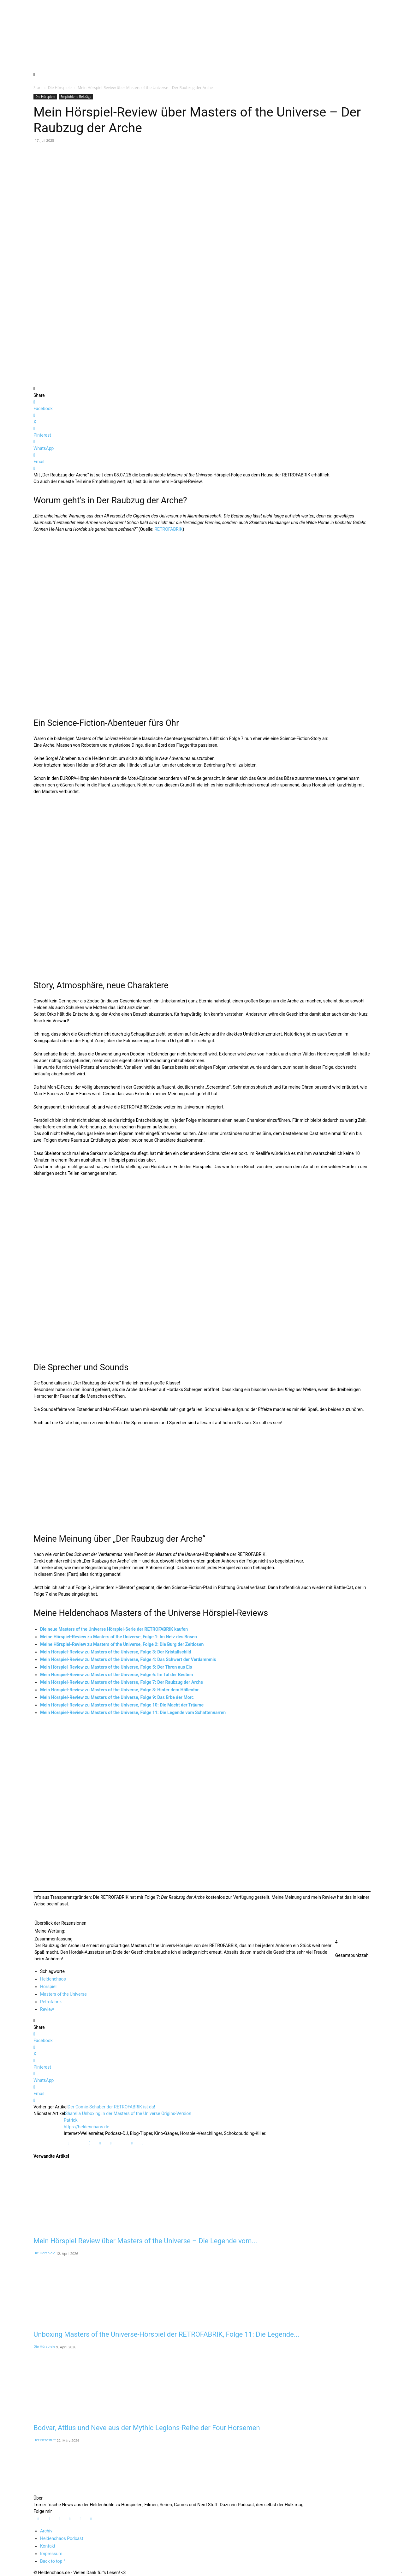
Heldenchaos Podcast (61, 2538)
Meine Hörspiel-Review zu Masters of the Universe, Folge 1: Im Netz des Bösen (118, 1636)
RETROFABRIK (168, 529)
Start (37, 87)
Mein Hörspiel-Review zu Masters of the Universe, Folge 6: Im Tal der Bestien (116, 1674)
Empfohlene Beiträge (76, 96)
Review (47, 2009)
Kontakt (47, 2546)
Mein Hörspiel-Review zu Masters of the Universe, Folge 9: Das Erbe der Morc (117, 1697)
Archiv (46, 2530)
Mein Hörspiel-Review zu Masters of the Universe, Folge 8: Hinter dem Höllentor (119, 1689)
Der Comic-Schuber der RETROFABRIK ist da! (111, 2106)
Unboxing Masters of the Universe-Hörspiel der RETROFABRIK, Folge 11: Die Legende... (166, 2334)
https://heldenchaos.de (86, 2126)
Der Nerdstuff (44, 2439)
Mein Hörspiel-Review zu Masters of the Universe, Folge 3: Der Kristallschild (115, 1651)
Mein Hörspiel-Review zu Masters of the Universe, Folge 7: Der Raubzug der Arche (121, 1682)
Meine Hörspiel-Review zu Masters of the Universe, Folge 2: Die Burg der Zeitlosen (122, 1644)
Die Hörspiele (60, 87)
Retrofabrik (51, 2001)
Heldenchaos (53, 1978)
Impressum (51, 2553)
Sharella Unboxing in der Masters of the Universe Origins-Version (128, 2113)
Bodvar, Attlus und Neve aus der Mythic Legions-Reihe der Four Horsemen (146, 2428)
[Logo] (57, 2491)
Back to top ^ (52, 2561)
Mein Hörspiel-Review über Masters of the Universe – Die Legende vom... (145, 2241)
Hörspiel (48, 1986)
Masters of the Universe (63, 1994)
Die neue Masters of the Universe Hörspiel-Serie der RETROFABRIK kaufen (114, 1629)
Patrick (71, 2120)
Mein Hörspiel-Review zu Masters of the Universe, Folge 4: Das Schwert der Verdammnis (128, 1659)
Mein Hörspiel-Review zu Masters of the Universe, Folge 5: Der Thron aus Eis (116, 1667)
